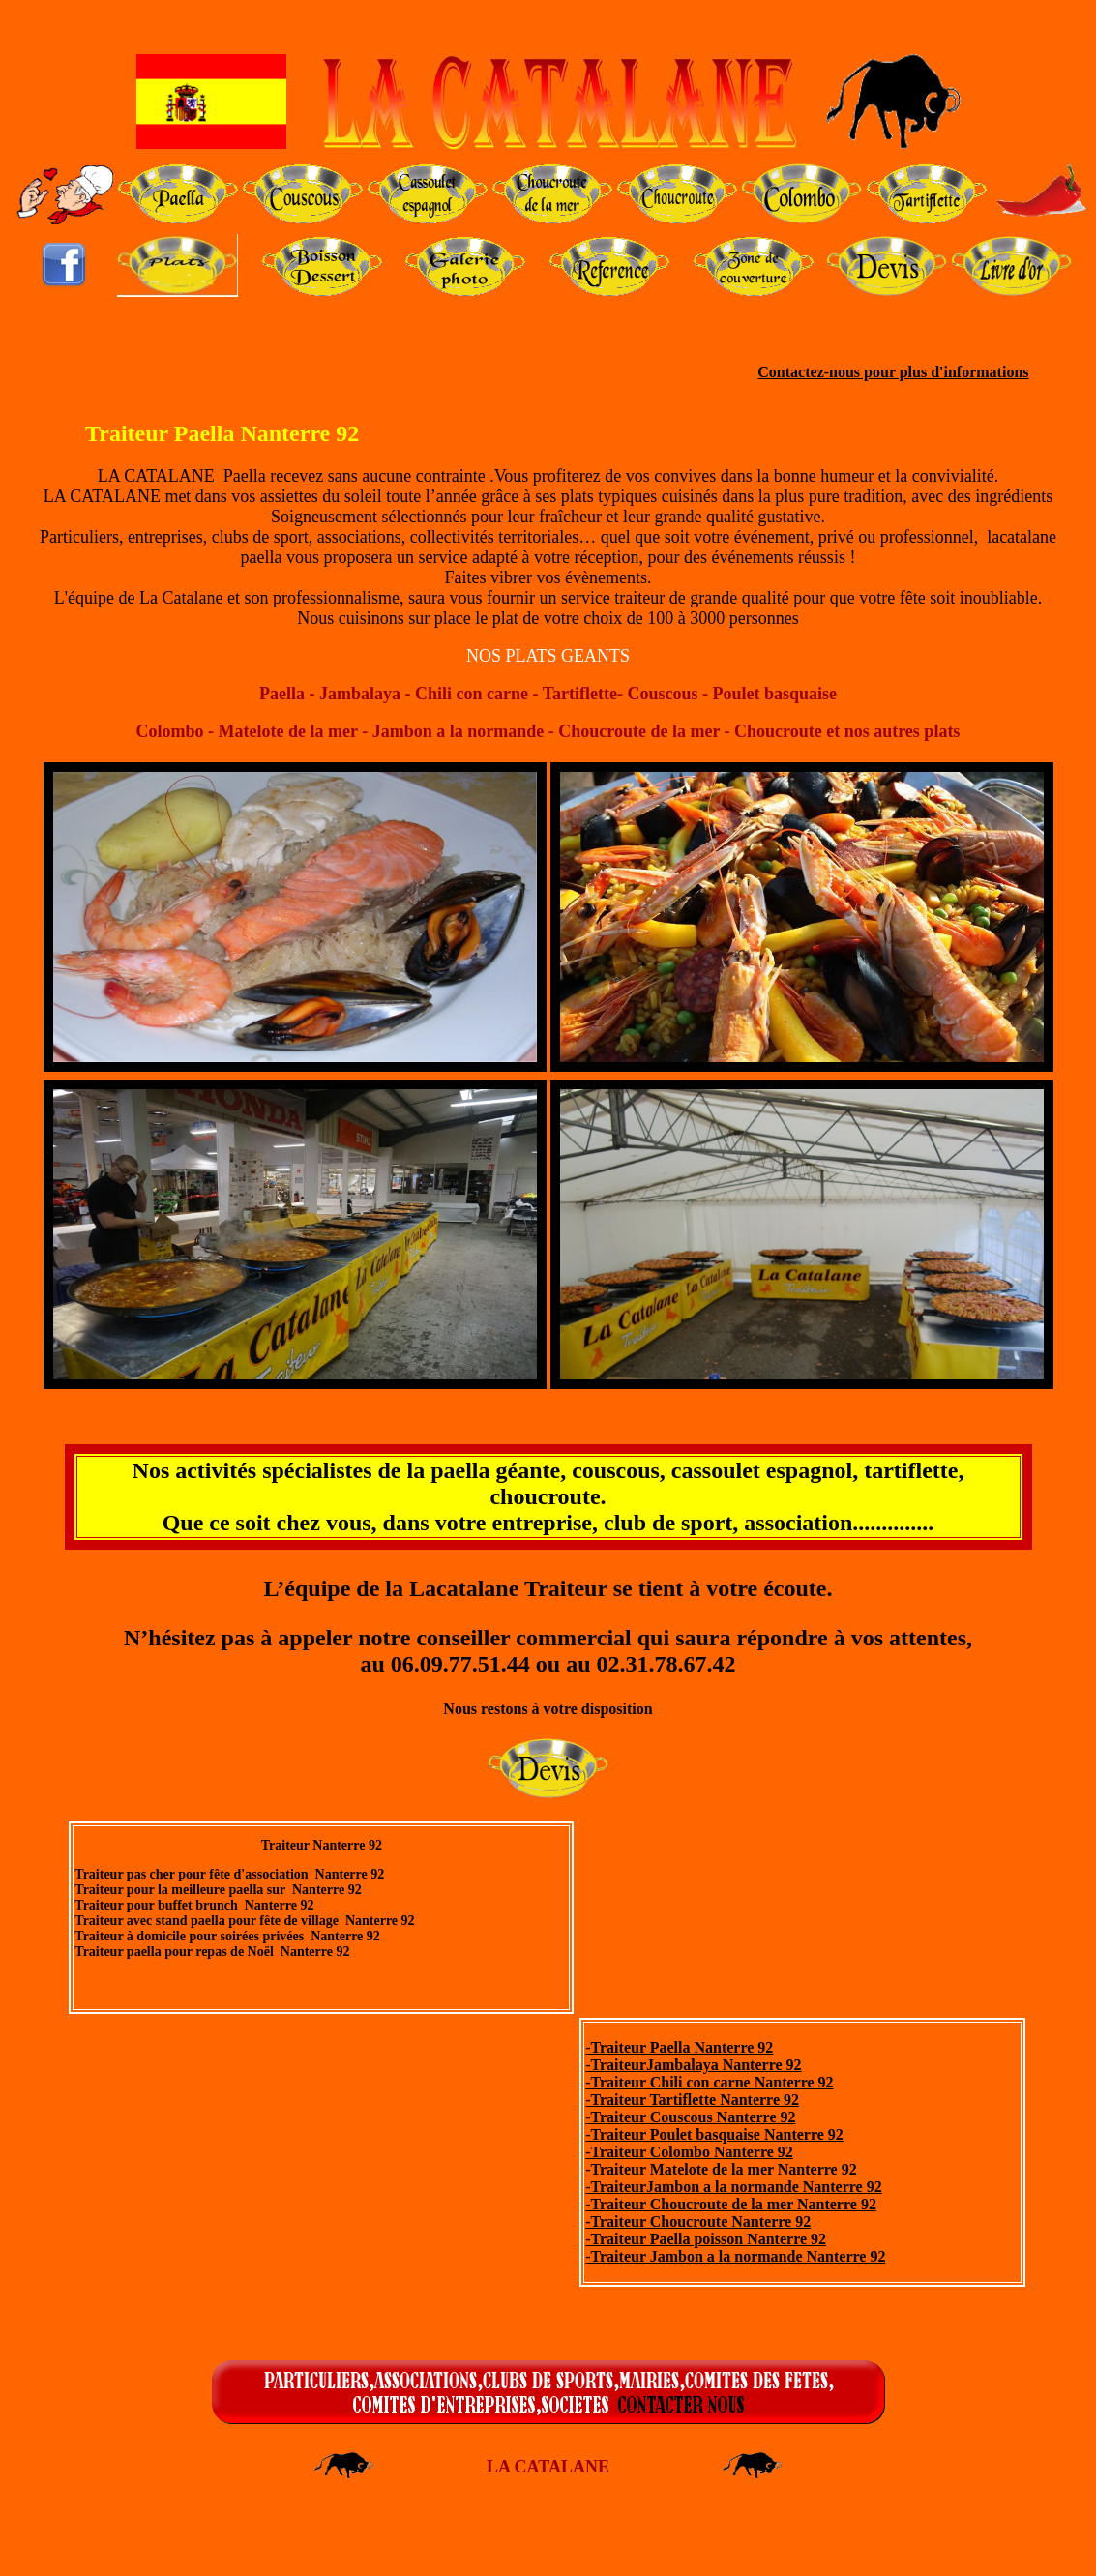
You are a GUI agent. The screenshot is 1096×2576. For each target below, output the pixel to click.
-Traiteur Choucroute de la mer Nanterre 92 (730, 2204)
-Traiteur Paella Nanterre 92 (679, 2047)
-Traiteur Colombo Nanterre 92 (689, 2152)
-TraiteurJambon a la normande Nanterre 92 (733, 2186)
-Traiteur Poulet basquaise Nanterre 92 (714, 2134)
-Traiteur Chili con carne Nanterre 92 (709, 2082)
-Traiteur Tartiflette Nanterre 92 (692, 2099)
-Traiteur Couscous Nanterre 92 (690, 2117)
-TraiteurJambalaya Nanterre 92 (693, 2065)
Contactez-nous (808, 372)
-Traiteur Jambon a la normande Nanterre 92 (735, 2256)
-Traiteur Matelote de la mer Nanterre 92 (721, 2169)
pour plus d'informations (944, 372)
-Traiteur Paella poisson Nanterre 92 (705, 2239)
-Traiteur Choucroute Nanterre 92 (698, 2221)
